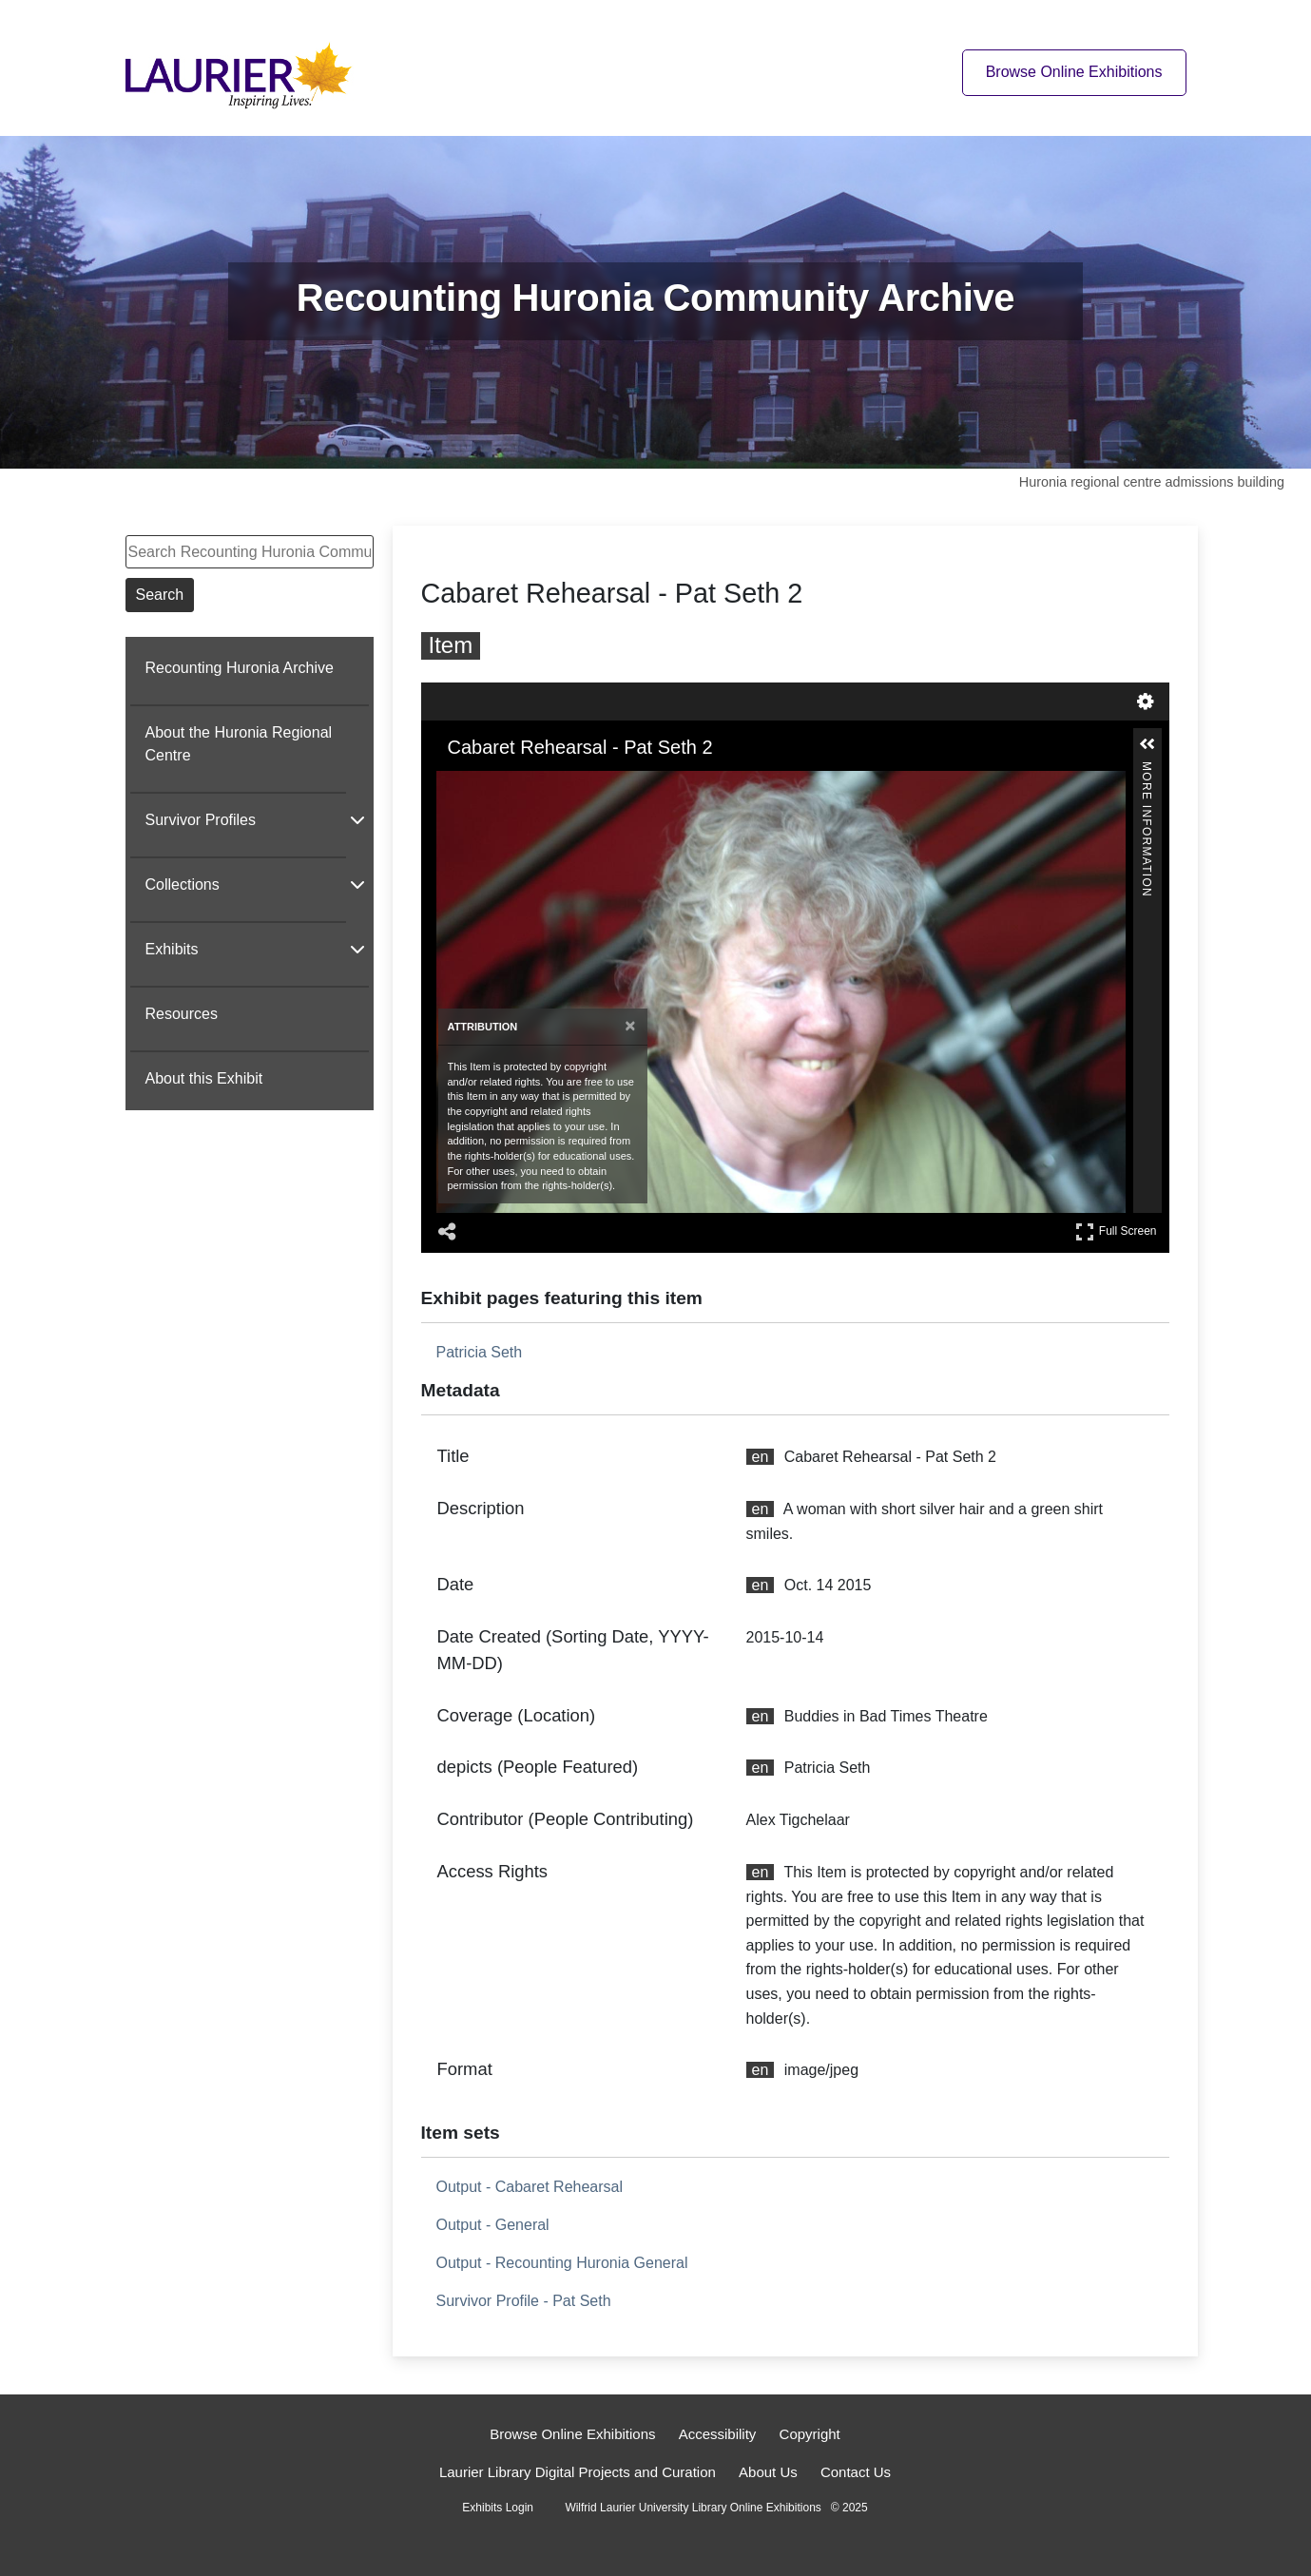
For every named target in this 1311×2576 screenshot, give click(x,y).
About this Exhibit (204, 1078)
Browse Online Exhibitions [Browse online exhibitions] (1074, 72)
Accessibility (718, 2434)
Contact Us (855, 2472)
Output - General (492, 2225)
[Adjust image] (529, 784)
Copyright (810, 2434)
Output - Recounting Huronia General (562, 2263)
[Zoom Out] (476, 784)
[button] (1147, 744)
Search (160, 594)
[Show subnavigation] (357, 819)
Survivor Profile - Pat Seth (523, 2301)
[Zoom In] (449, 784)
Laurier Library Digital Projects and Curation (577, 2472)
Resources (181, 1014)
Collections (182, 884)
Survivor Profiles (200, 820)
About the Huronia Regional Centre (239, 743)
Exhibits (172, 949)
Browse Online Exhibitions (572, 2434)
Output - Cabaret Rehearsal (530, 2187)
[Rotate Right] (503, 784)
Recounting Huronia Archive (239, 668)
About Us (768, 2472)
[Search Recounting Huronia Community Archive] (249, 551)
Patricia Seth (479, 1352)
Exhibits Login (497, 2507)
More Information (1146, 769)
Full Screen (1116, 1231)
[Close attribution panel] (629, 1026)
